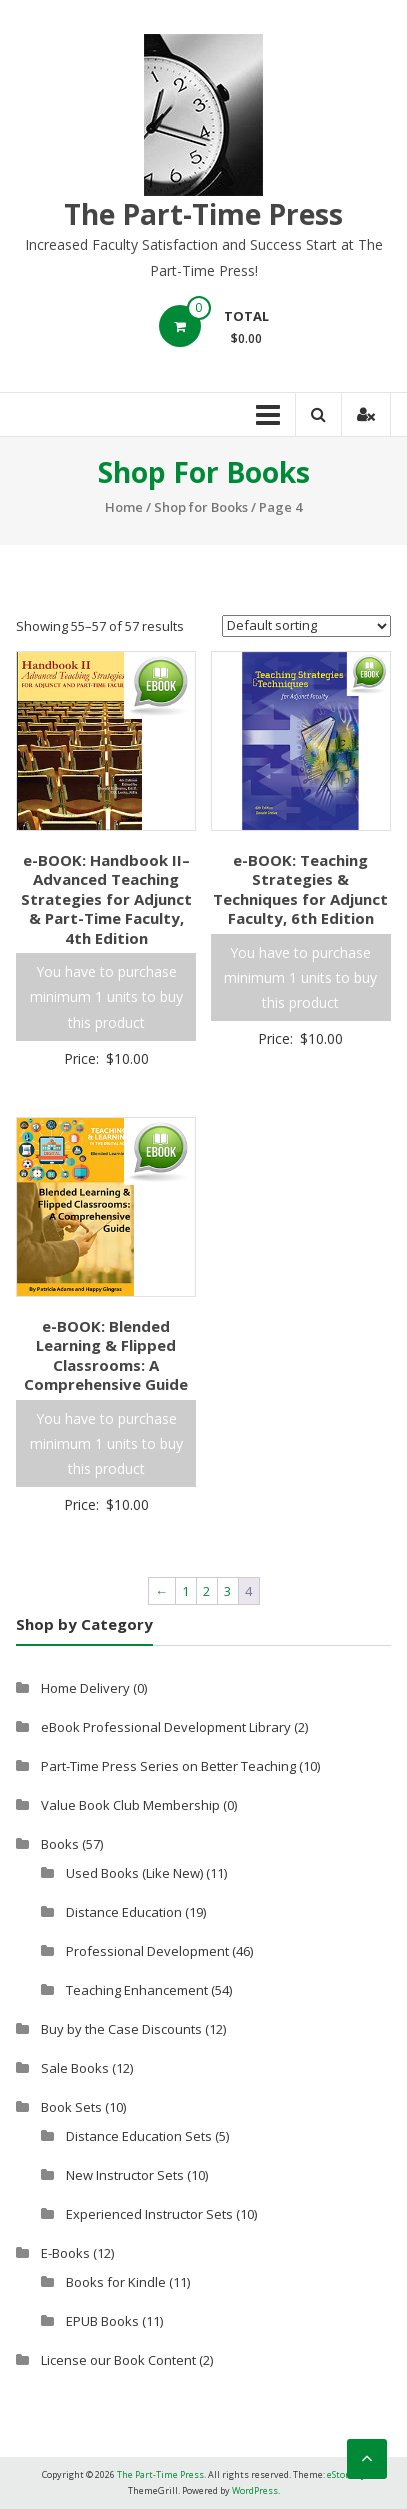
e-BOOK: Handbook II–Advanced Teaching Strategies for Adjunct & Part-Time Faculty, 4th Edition (106, 899)
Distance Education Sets (139, 2136)
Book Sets (71, 2107)
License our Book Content (118, 2360)
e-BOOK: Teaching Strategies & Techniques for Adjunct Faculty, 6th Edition (300, 889)
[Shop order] (306, 626)
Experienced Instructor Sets (149, 2214)
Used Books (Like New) (134, 1873)
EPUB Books (102, 2321)
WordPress (255, 2490)
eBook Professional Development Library (166, 1727)
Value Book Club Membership (130, 1805)
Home (124, 507)
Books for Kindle (116, 2282)
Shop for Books (201, 507)
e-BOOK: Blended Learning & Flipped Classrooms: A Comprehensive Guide (106, 1355)
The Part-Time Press (203, 214)
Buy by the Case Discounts (121, 2029)
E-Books (65, 2253)
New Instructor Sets (125, 2175)
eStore (340, 2474)
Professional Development (147, 1951)
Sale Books (75, 2068)
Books (60, 1844)
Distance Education (124, 1912)
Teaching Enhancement (137, 1990)
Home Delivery (85, 1688)
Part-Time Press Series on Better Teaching (168, 1766)
